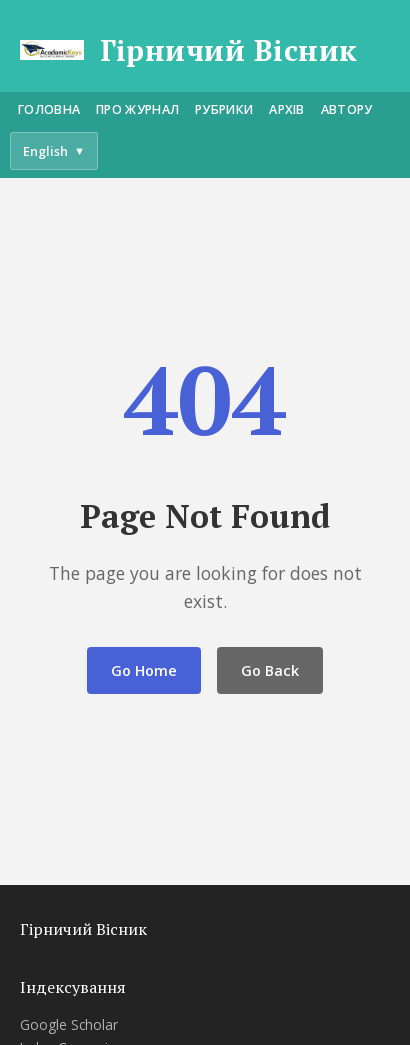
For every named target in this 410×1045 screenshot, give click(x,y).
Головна (49, 109)
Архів (287, 109)
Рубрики (224, 109)
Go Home (144, 670)
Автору (347, 109)
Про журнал (137, 109)
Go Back (270, 670)
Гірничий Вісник (229, 50)
